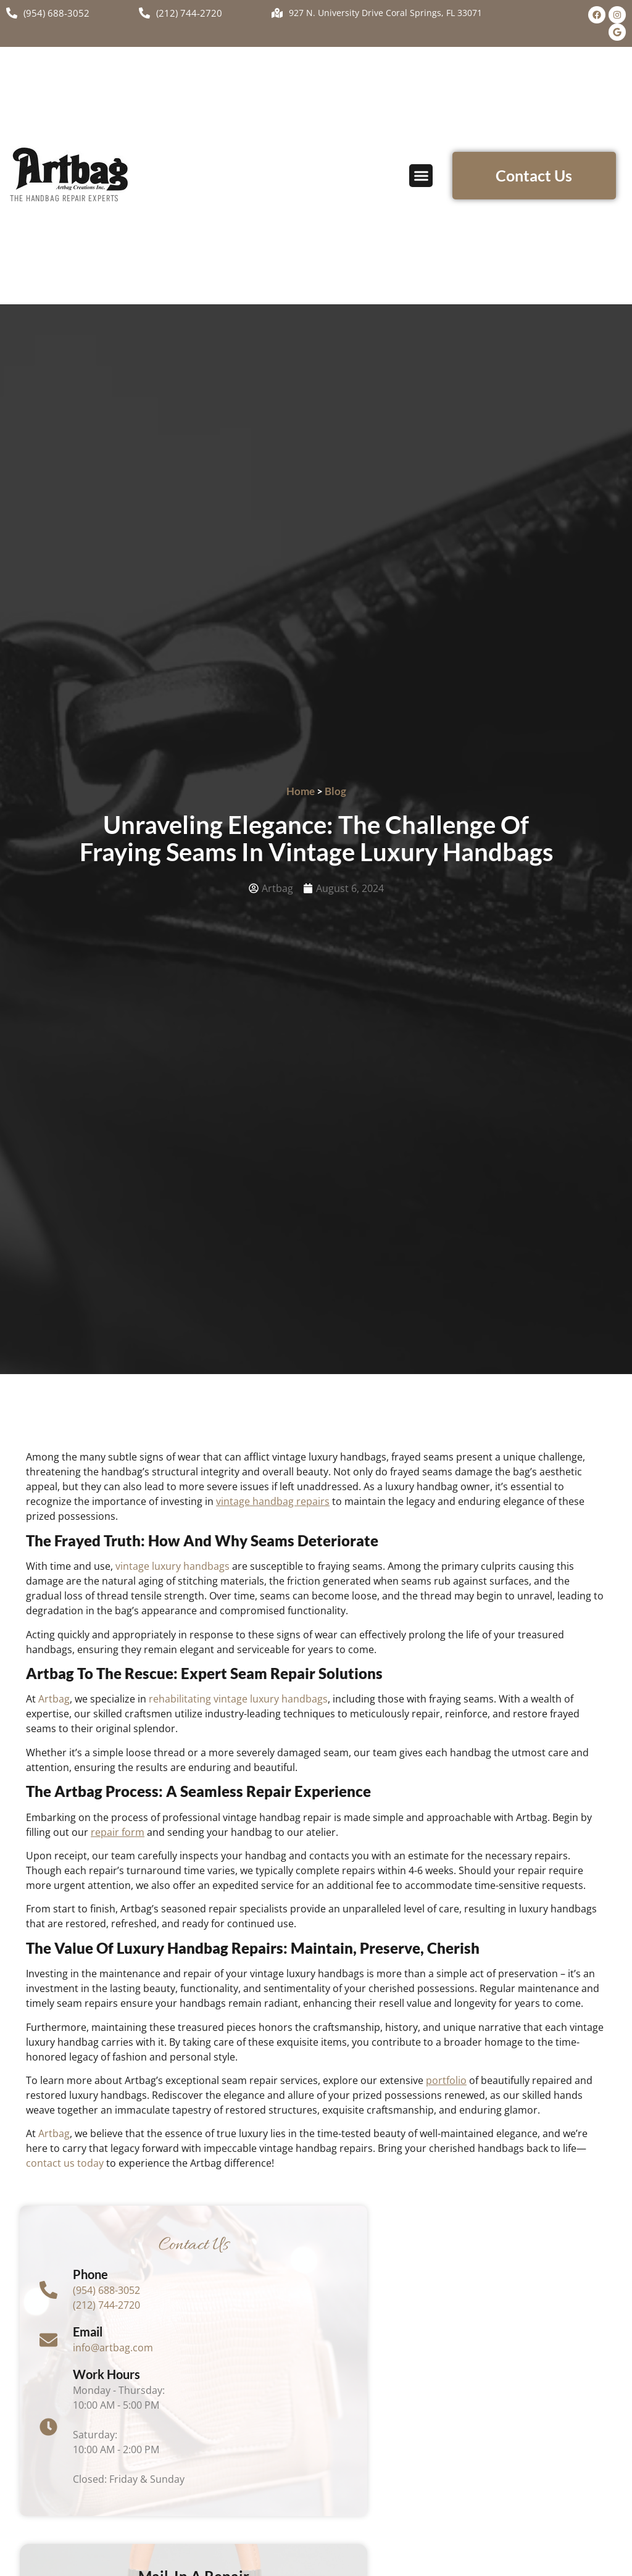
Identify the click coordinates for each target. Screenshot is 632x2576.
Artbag (54, 1699)
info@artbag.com (113, 2347)
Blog (335, 791)
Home (300, 791)
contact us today (65, 2163)
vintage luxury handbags (172, 1566)
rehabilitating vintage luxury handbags (238, 1699)
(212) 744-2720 (107, 2305)
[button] (421, 176)
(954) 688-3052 (107, 2290)
